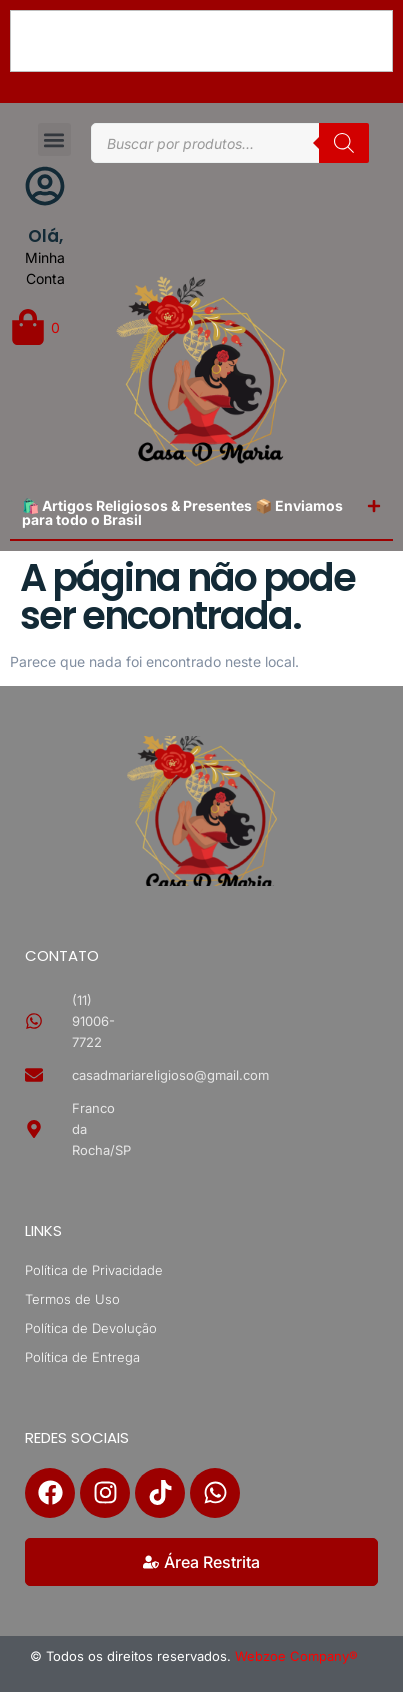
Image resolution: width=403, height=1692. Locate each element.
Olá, (45, 236)
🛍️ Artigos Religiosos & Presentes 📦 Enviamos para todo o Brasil (182, 512)
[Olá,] (45, 186)
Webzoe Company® (296, 1656)
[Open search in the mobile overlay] (230, 143)
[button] (54, 139)
